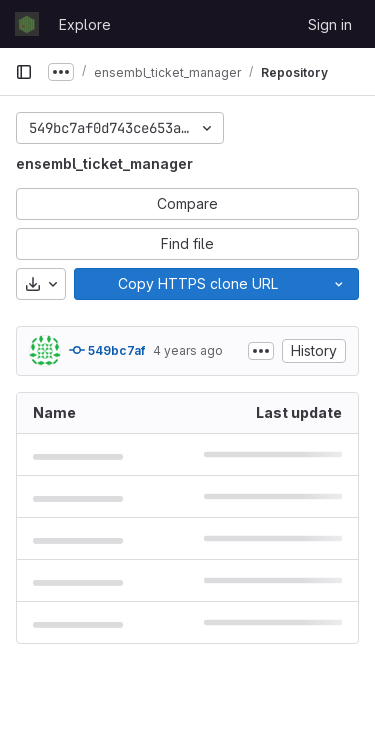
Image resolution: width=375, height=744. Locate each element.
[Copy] (197, 284)
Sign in (330, 24)
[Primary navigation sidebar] (24, 72)
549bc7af (107, 350)
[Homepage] (27, 24)
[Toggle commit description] (261, 351)
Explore (85, 24)
